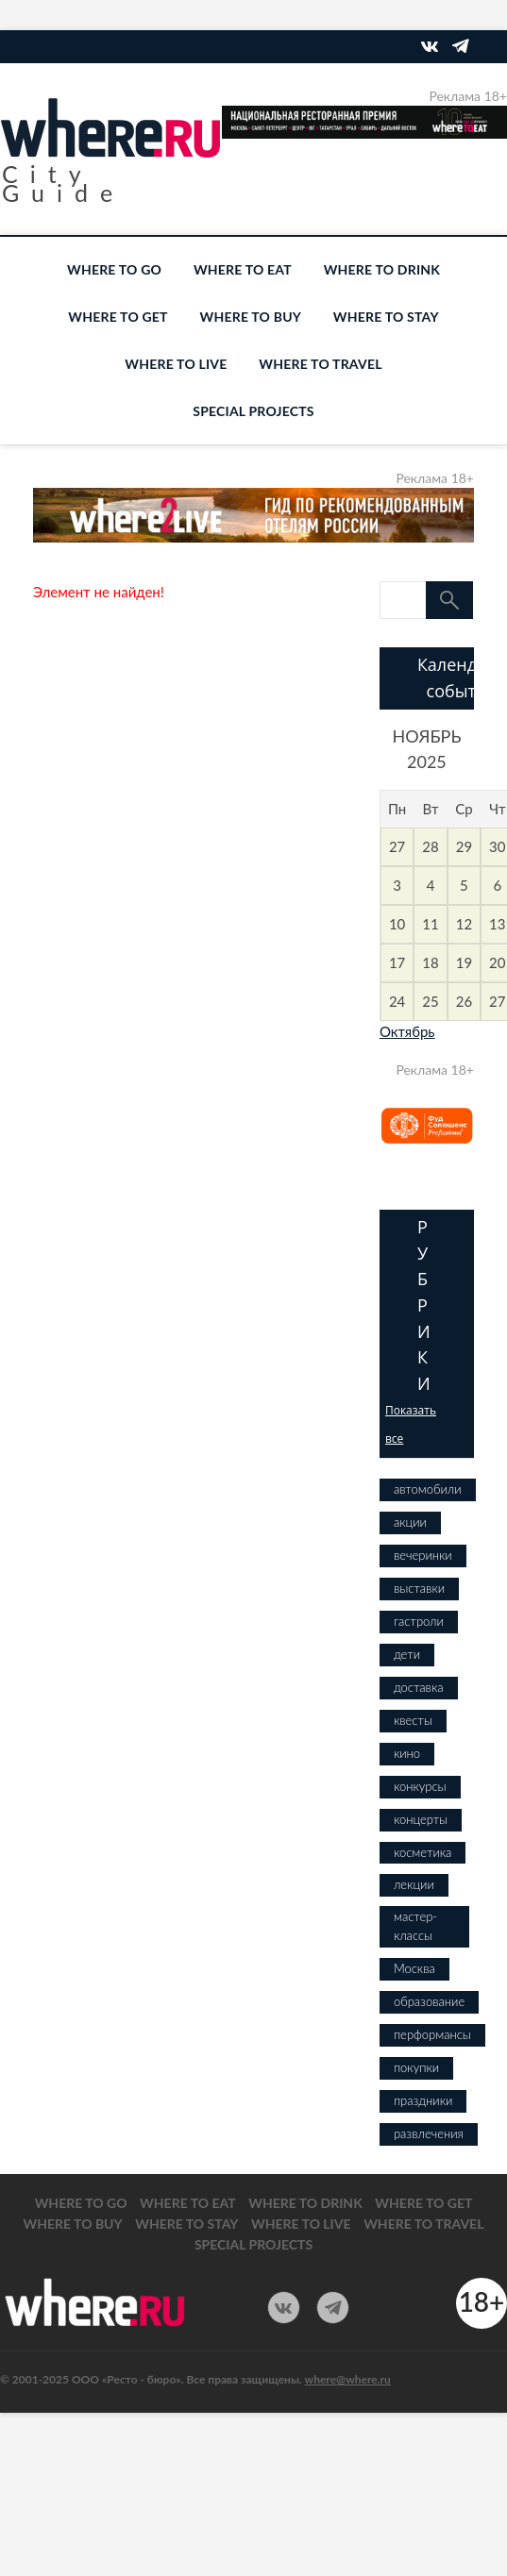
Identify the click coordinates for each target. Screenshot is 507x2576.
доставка (419, 1687)
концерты (421, 1819)
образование (429, 2001)
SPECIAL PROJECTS (253, 411)
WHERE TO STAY (386, 317)
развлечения (429, 2133)
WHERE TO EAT (243, 269)
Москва (414, 1968)
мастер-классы (415, 1926)
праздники (423, 2100)
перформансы (432, 2034)
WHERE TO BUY (250, 317)
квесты (413, 1720)
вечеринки (423, 1555)
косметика (422, 1852)
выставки (419, 1588)
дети (407, 1654)
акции (410, 1522)
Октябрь (407, 1031)
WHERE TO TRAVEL (320, 364)
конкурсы (420, 1786)
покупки (416, 2067)
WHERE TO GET (117, 317)
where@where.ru (348, 2379)
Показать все (410, 1424)
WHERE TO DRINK (382, 269)
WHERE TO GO (114, 269)
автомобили (428, 1489)
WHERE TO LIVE (176, 364)
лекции (414, 1884)
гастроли (419, 1621)
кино (407, 1753)
